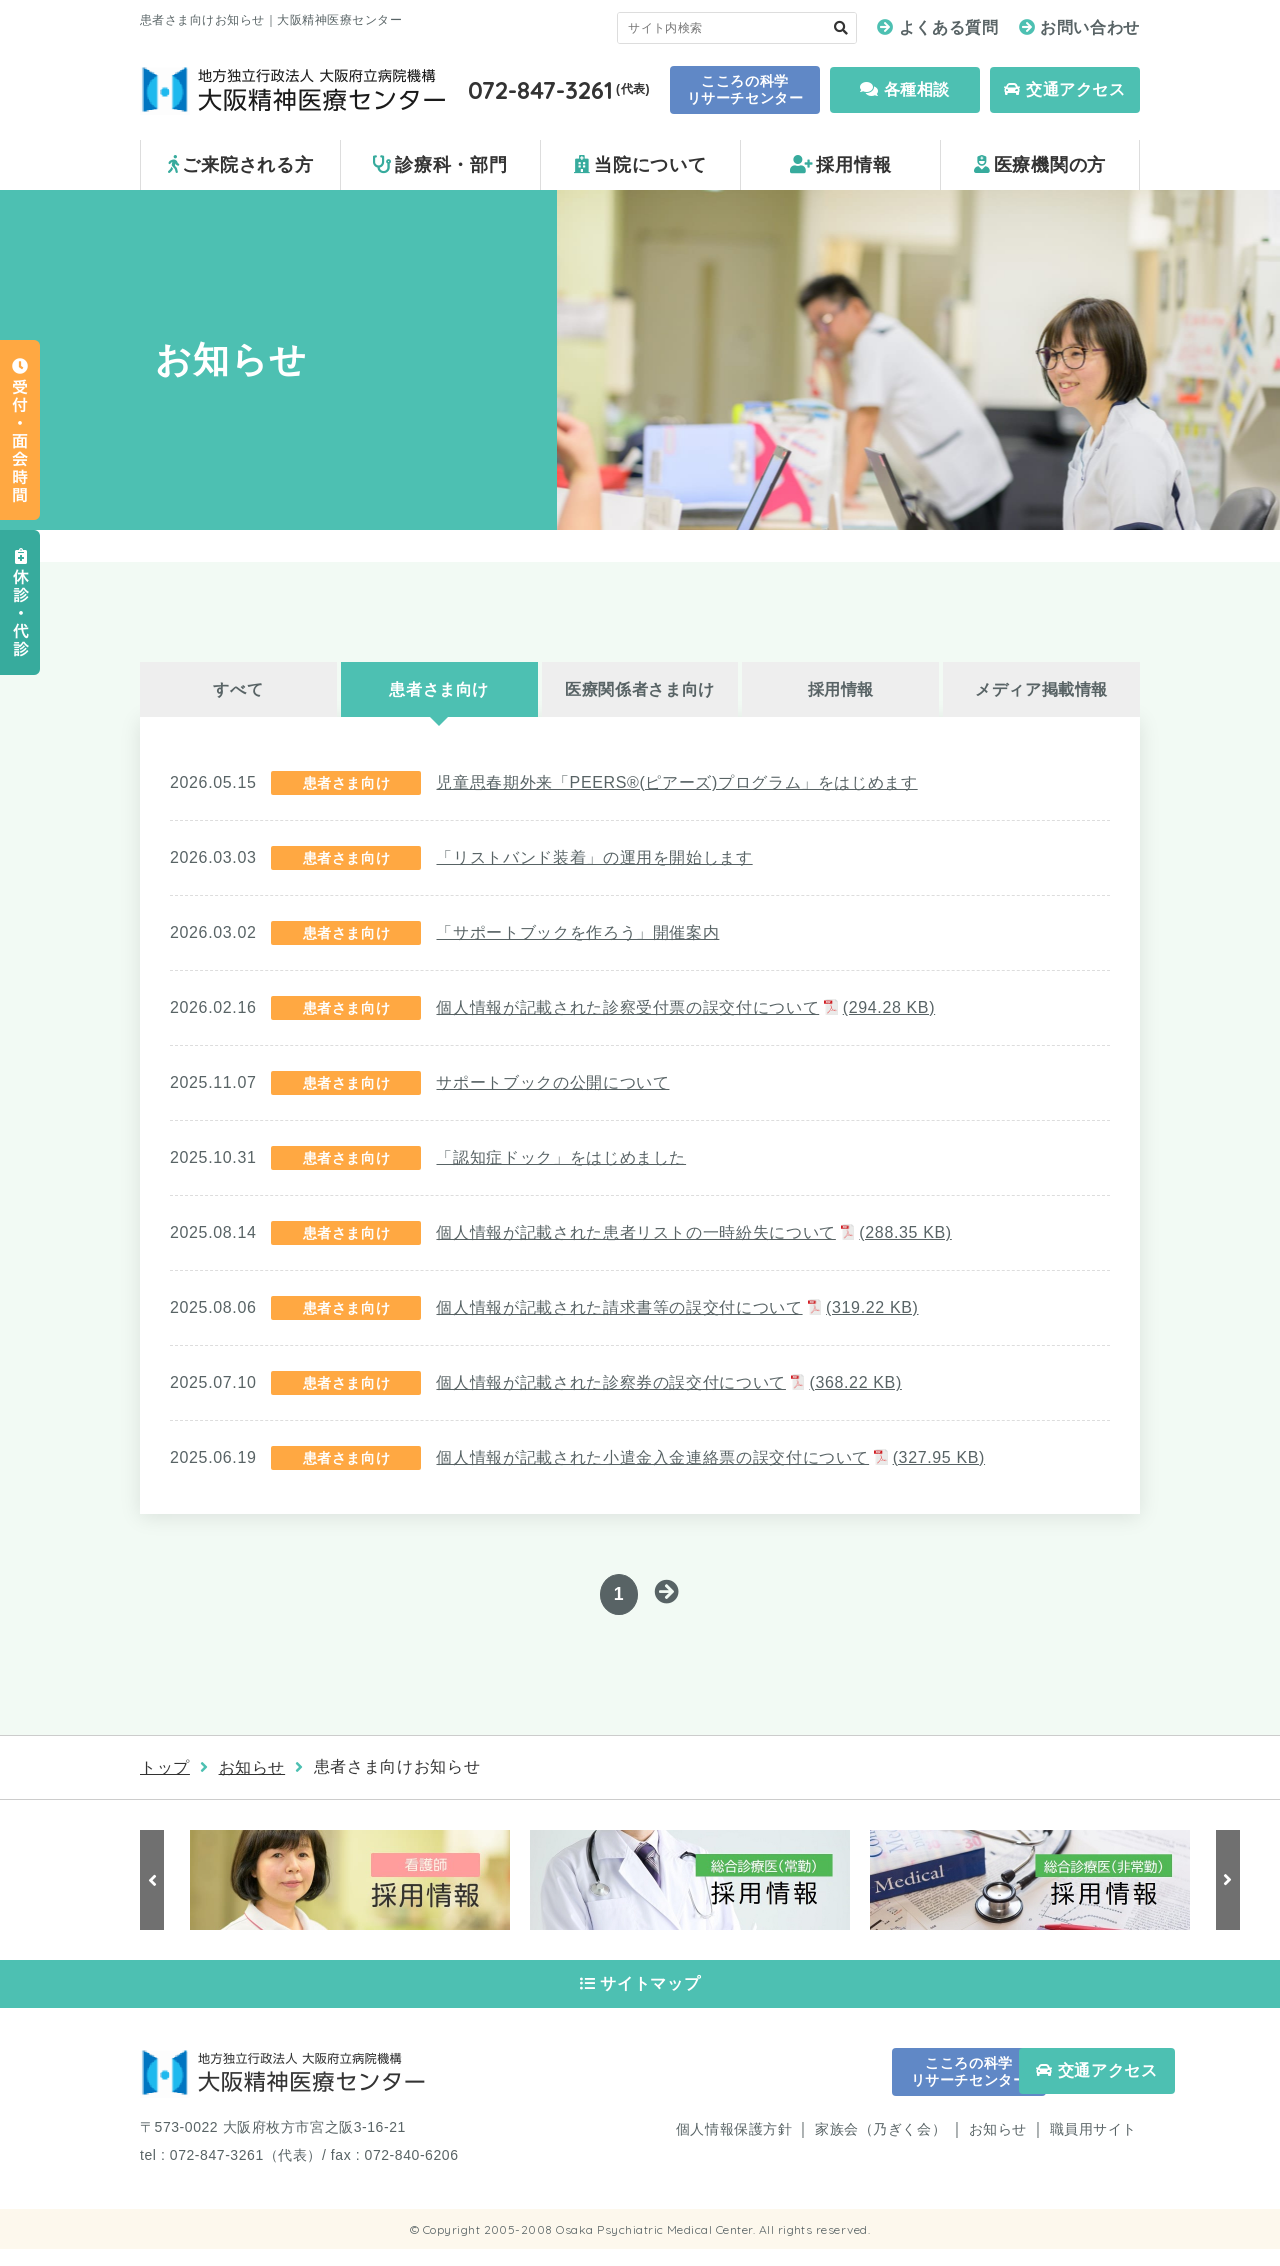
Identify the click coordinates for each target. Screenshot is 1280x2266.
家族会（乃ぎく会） (880, 2146)
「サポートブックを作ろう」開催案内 (577, 932)
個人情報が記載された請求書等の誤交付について (677, 1307)
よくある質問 (949, 27)
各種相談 (905, 89)
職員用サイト (1093, 2146)
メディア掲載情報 (1041, 689)
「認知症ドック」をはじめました (561, 1157)
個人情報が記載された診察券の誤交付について (668, 1382)
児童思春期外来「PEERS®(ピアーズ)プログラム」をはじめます (676, 782)
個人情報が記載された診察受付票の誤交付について (685, 1007)
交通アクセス (1064, 89)
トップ (165, 1771)
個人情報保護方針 (734, 2146)
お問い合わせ (1090, 27)
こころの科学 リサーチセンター (745, 89)
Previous (155, 1884)
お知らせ (252, 1771)
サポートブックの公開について (552, 1082)
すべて (238, 689)
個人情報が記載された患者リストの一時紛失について (693, 1232)
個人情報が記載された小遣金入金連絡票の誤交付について (710, 1457)
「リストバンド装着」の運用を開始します (594, 857)
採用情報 (841, 689)
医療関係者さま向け (640, 689)
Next (1225, 1884)
